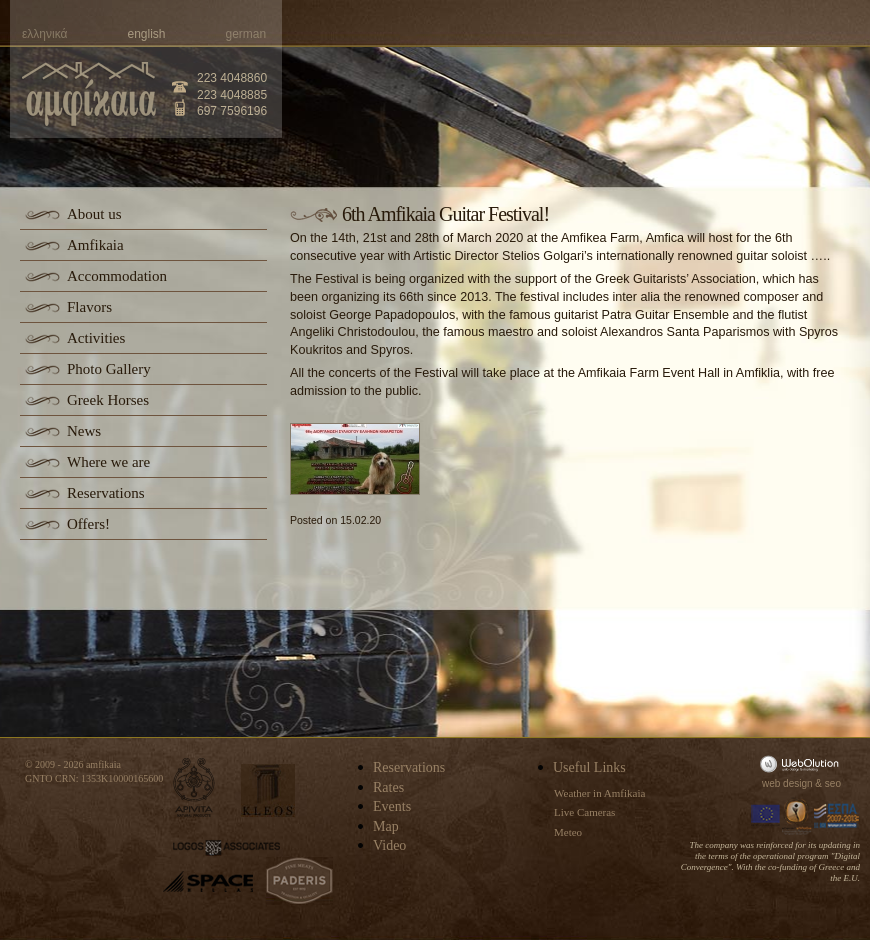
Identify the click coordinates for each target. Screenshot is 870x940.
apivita (194, 787)
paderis (299, 881)
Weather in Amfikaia (599, 793)
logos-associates (226, 848)
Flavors (89, 307)
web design (787, 783)
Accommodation (117, 276)
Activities (96, 338)
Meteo (568, 832)
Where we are (108, 462)
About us (94, 214)
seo (833, 783)
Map (386, 826)
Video (389, 845)
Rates (388, 787)
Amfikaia (95, 245)
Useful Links (589, 767)
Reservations (105, 493)
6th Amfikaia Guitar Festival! (445, 214)
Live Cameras (584, 812)
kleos (268, 790)
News (84, 431)
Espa (837, 816)
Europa (766, 816)
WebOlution (803, 763)
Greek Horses (108, 400)
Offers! (88, 524)
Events (392, 806)
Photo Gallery (109, 369)
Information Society (798, 816)
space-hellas (208, 881)
